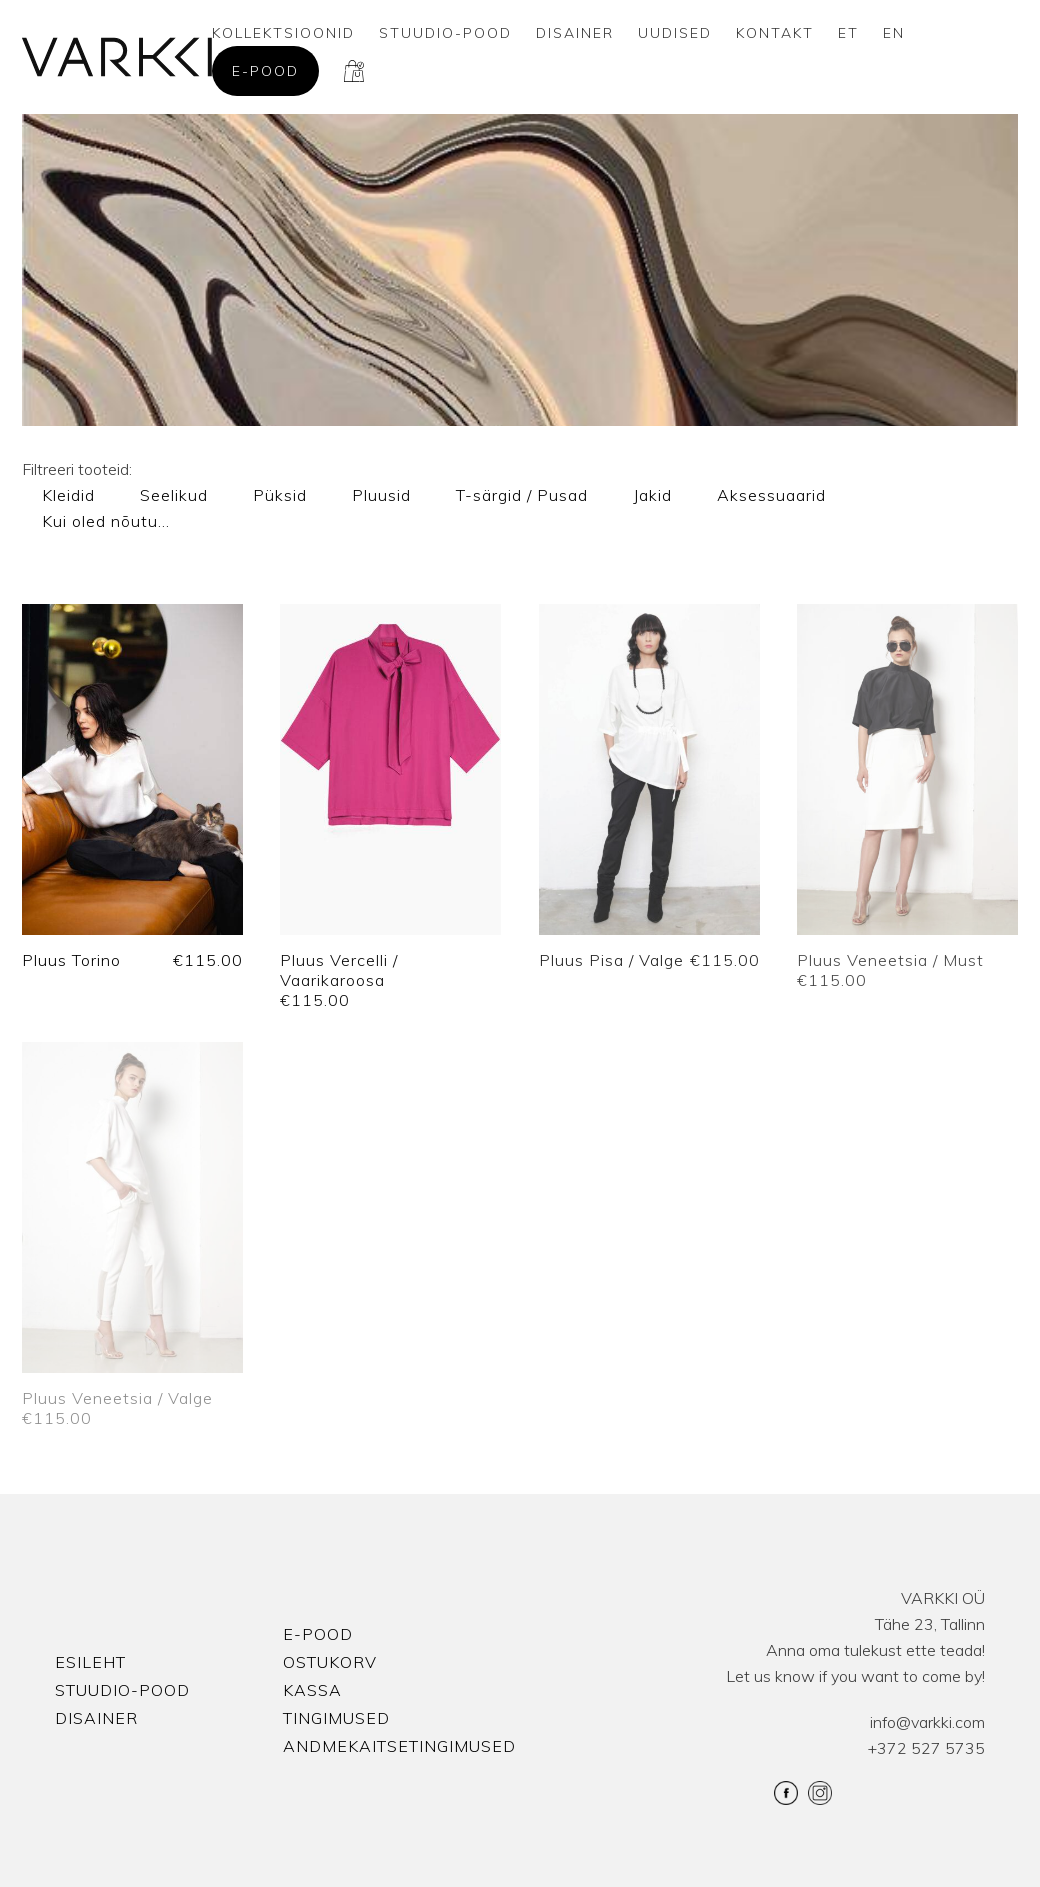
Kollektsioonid (283, 33)
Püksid (280, 495)
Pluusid (381, 495)
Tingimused (336, 1718)
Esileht (90, 1662)
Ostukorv (330, 1662)
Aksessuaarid (771, 495)
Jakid (652, 495)
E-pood (265, 71)
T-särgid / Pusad (522, 495)
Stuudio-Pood (445, 33)
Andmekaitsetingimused (399, 1746)
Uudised (675, 33)
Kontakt (775, 33)
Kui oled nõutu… (106, 521)
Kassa (312, 1690)
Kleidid (68, 495)
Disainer (575, 33)
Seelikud (174, 495)
